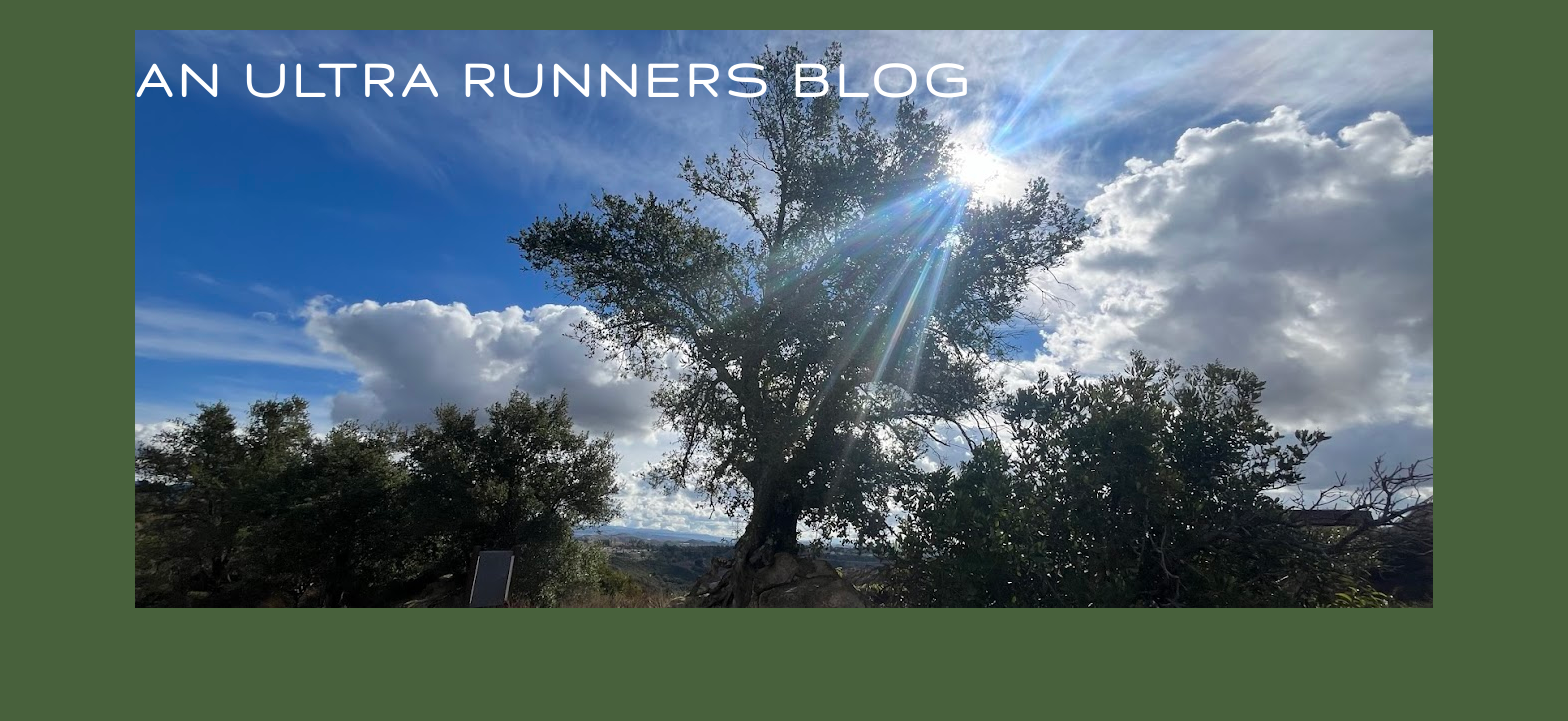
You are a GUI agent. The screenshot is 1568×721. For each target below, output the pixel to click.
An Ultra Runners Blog (554, 79)
